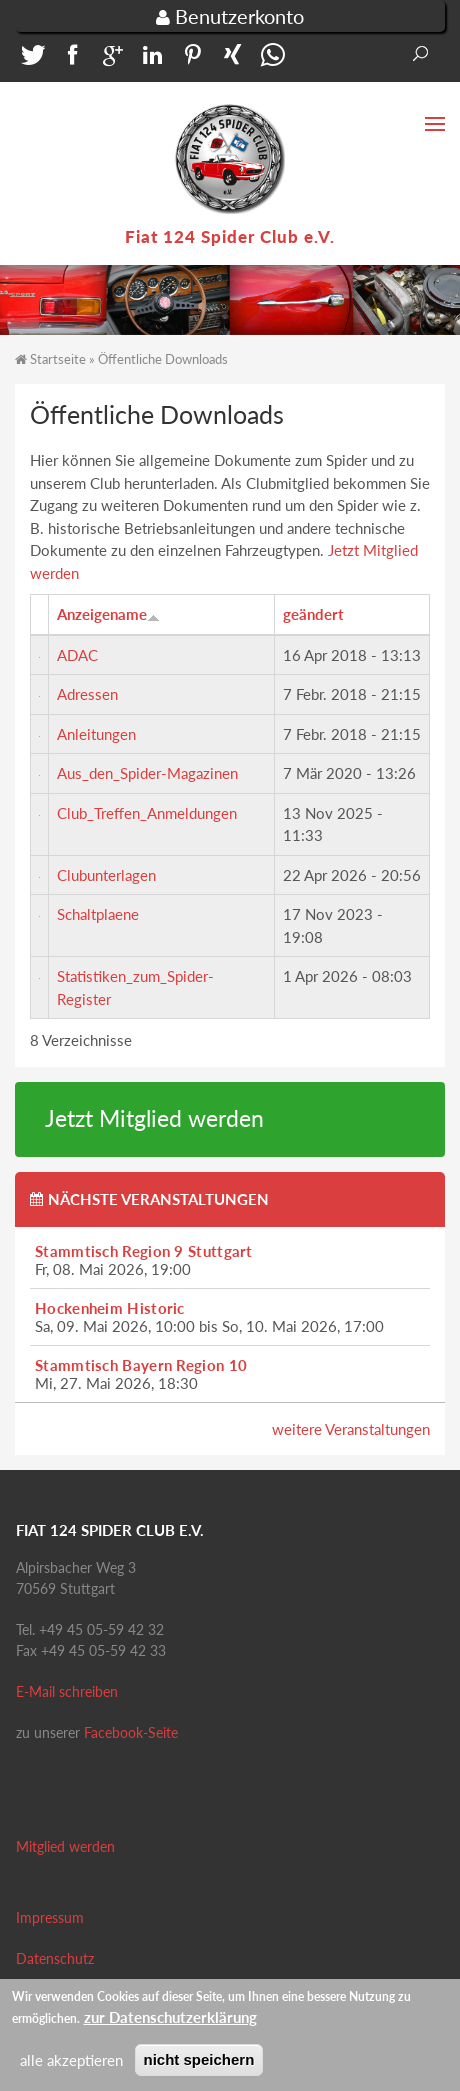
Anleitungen (96, 734)
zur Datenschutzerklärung (170, 2021)
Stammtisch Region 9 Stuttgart (144, 1251)
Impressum (50, 1917)
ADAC (77, 655)
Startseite (58, 359)
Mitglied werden (65, 1846)
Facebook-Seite (131, 1732)
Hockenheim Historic (110, 1308)
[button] (30, 59)
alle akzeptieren (71, 2064)
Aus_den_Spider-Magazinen (147, 773)
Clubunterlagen (106, 875)
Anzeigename (108, 614)
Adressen (87, 694)
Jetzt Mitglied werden (154, 1118)
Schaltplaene (98, 914)
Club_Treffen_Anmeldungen (147, 813)
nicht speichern (199, 2063)
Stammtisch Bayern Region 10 (141, 1365)
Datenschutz (55, 1958)
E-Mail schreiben (67, 1691)
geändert (313, 614)
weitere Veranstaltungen (351, 1429)
